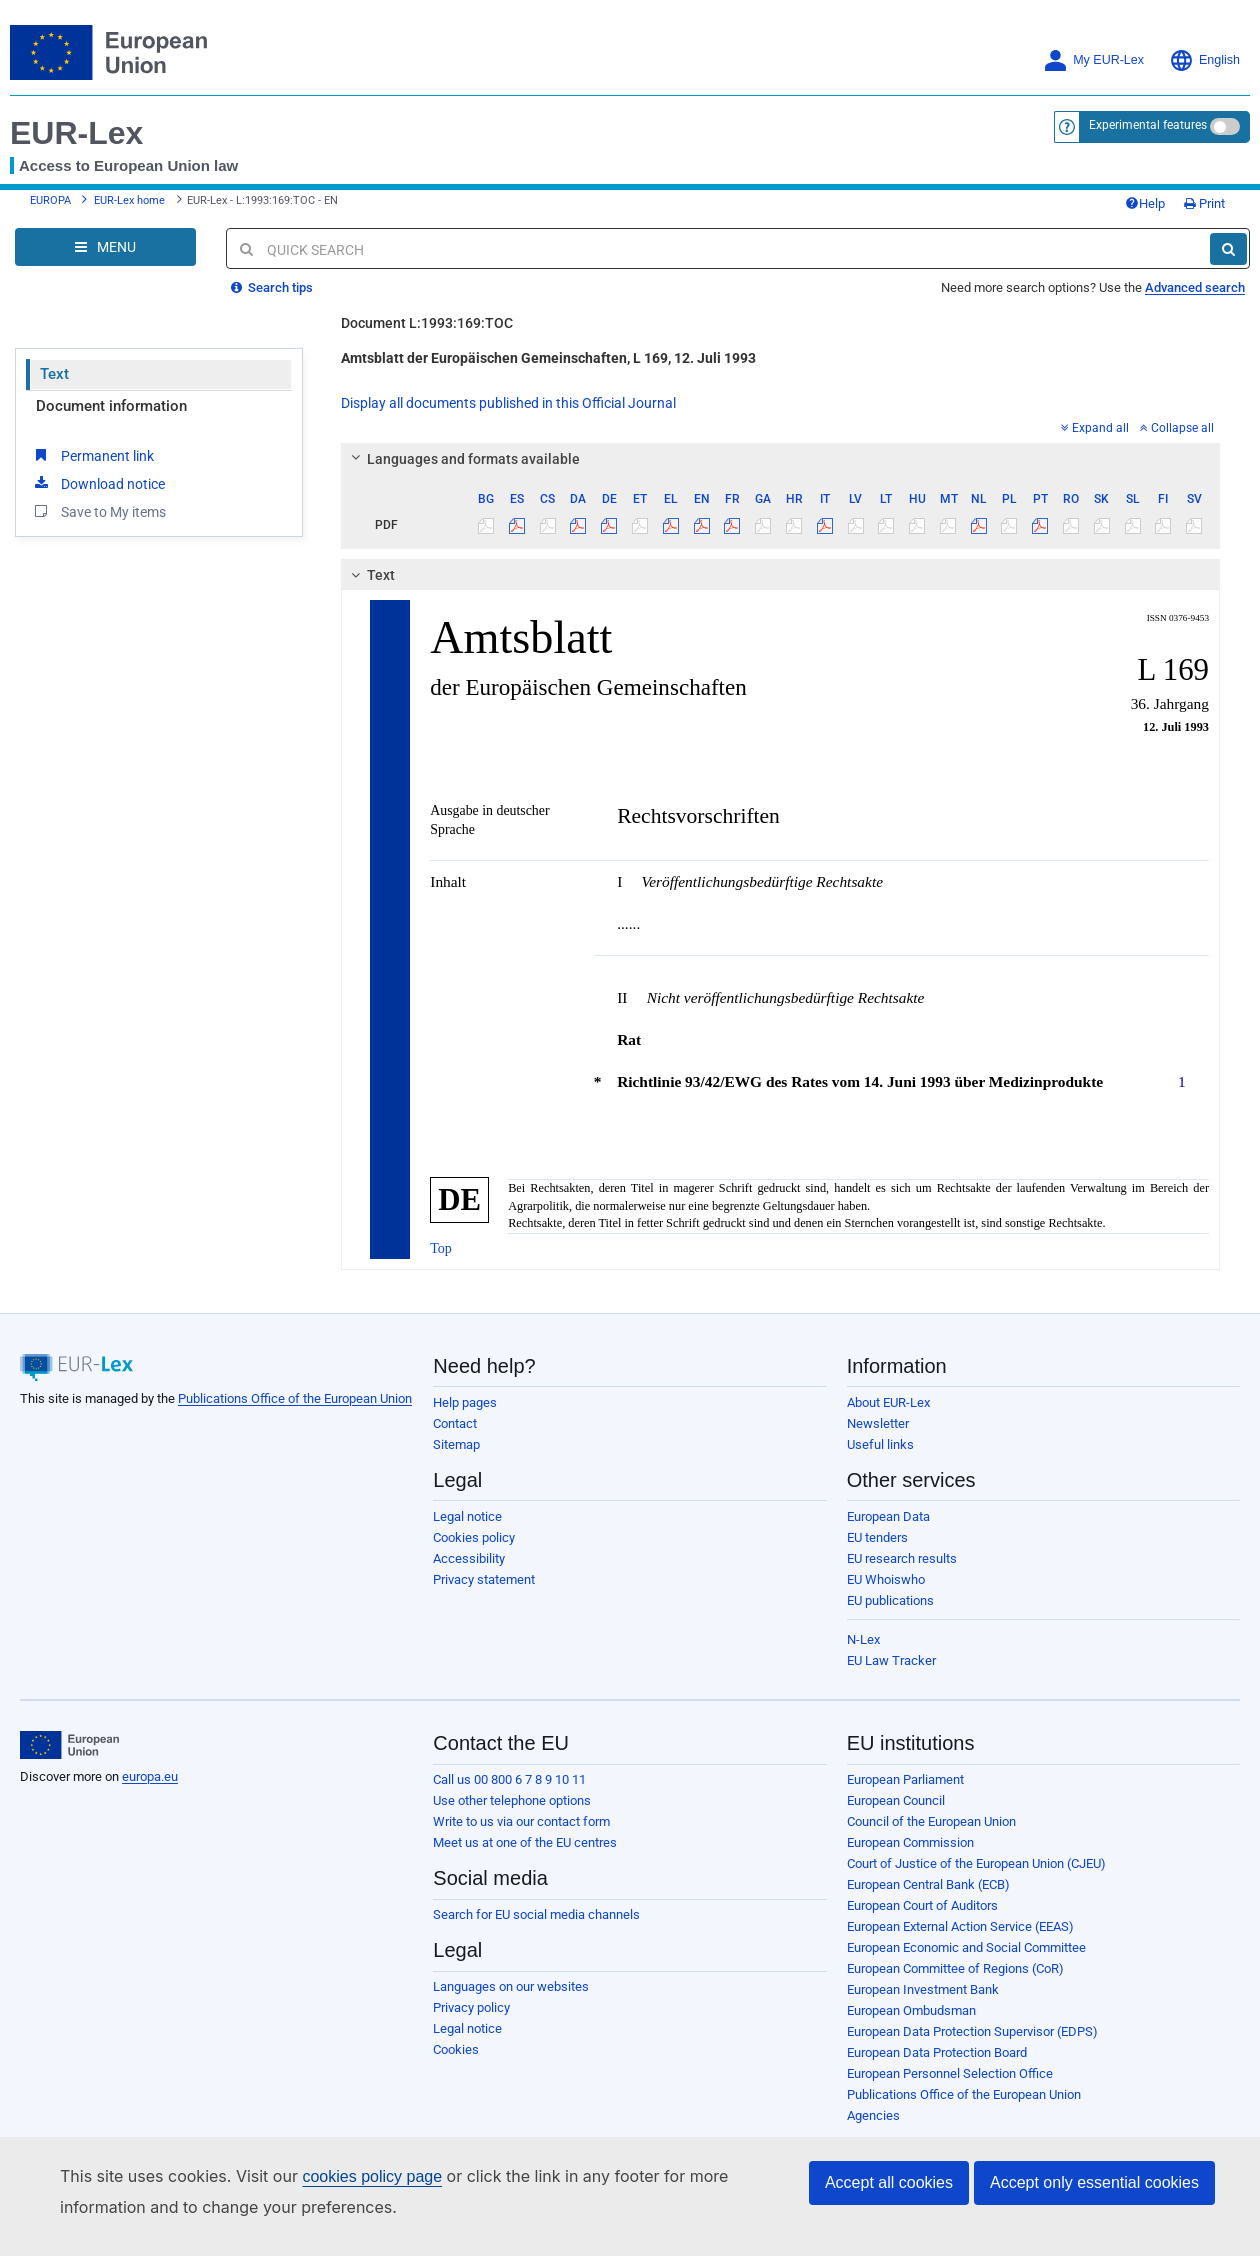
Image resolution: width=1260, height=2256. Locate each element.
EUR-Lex (76, 133)
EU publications (890, 1600)
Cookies (456, 2049)
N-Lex (863, 1639)
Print (1204, 203)
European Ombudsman (911, 2010)
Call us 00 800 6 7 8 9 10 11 (509, 1779)
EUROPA (50, 200)
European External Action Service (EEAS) (960, 1926)
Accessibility (469, 1558)
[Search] (1228, 249)
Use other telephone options (512, 1800)
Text (54, 374)
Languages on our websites (511, 1986)
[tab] (780, 459)
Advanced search (1195, 287)
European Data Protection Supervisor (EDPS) (972, 2031)
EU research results (902, 1558)
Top (441, 1248)
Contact (455, 1423)
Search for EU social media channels (536, 1914)
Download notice (98, 483)
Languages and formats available (463, 459)
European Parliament (905, 1779)
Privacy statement (484, 1579)
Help (1145, 203)
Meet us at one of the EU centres (525, 1842)
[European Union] (69, 1745)
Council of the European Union (931, 1821)
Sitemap (456, 1444)
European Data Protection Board (937, 2052)
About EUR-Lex (888, 1402)
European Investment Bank (923, 1989)
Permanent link (92, 455)
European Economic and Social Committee (966, 1947)
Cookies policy (474, 1537)
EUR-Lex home (129, 200)
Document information (111, 406)
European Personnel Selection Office (950, 2073)
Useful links (880, 1444)
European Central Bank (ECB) (928, 1884)
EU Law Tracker (891, 1660)
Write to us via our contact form (521, 1821)
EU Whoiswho (886, 1579)
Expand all (1095, 428)
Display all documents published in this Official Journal (508, 403)
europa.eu (150, 1776)
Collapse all (1177, 428)
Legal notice (467, 1516)
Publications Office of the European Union (295, 1398)
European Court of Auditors (922, 1905)
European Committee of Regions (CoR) (955, 1968)
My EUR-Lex (1093, 60)
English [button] (1204, 60)
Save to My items (98, 511)
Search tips (272, 287)
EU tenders (877, 1537)
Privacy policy (471, 2007)
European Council (896, 1800)
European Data (888, 1516)
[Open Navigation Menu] (105, 247)
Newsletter (878, 1423)
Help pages (465, 1402)
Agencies (873, 2115)
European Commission (910, 1842)
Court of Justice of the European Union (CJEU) (976, 1863)
